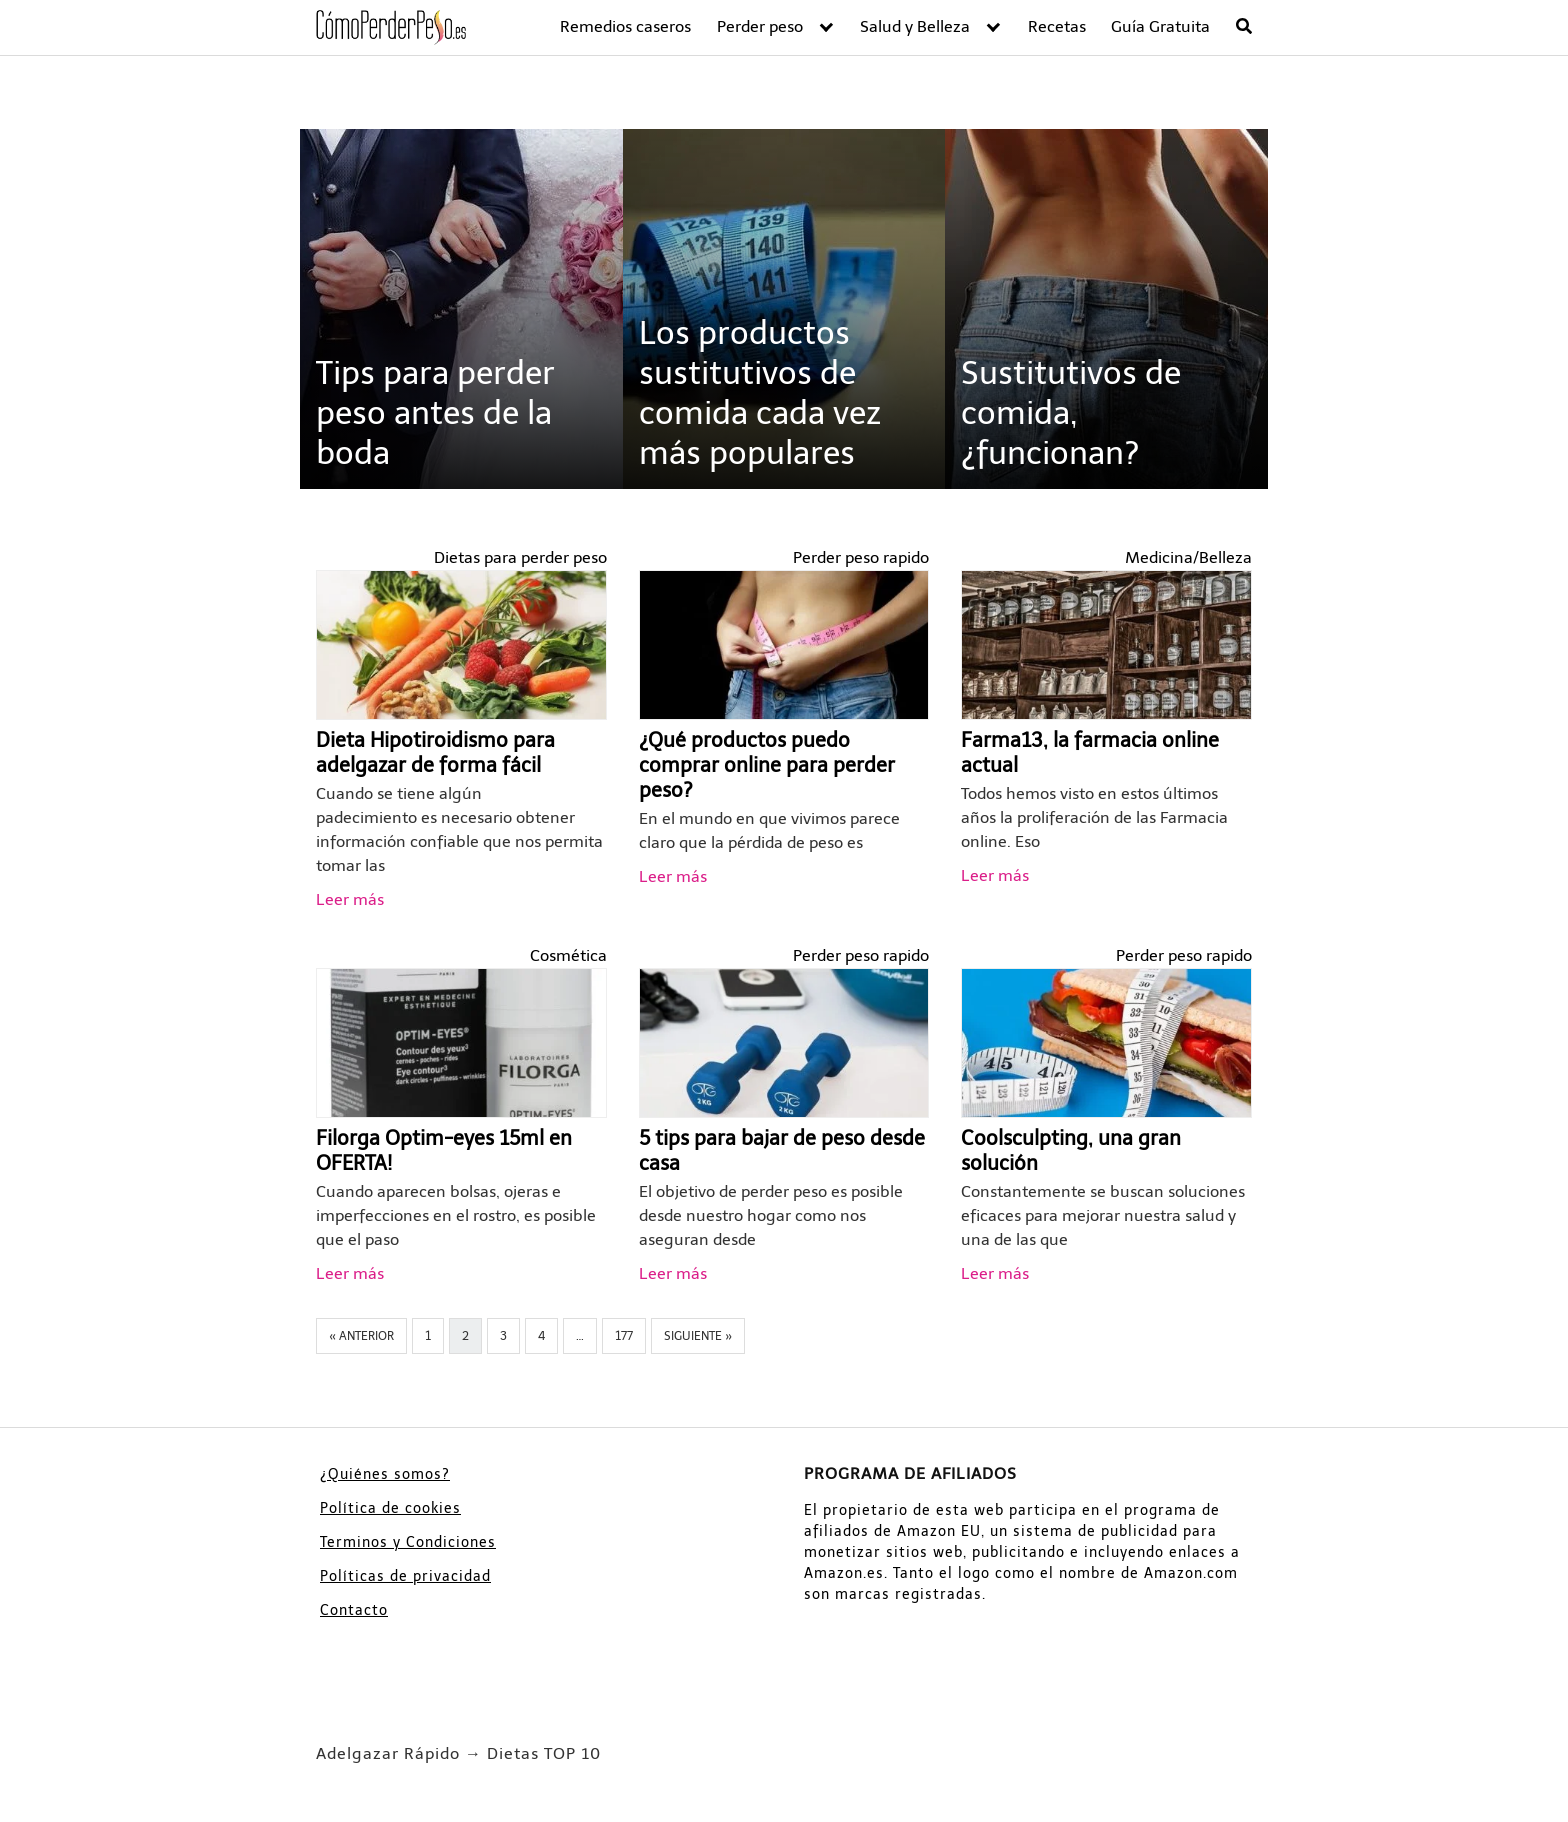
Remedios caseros (625, 26)
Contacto (354, 1610)
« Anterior (361, 1336)
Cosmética (568, 955)
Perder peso (760, 26)
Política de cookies (390, 1508)
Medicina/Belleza (1188, 557)
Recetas (1057, 26)
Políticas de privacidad (405, 1576)
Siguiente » (698, 1336)
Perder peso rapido (861, 557)
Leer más (350, 899)
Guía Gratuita (1160, 26)
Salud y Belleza (915, 26)
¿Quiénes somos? (385, 1474)
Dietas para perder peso (520, 557)
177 (624, 1336)
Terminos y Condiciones (408, 1542)
